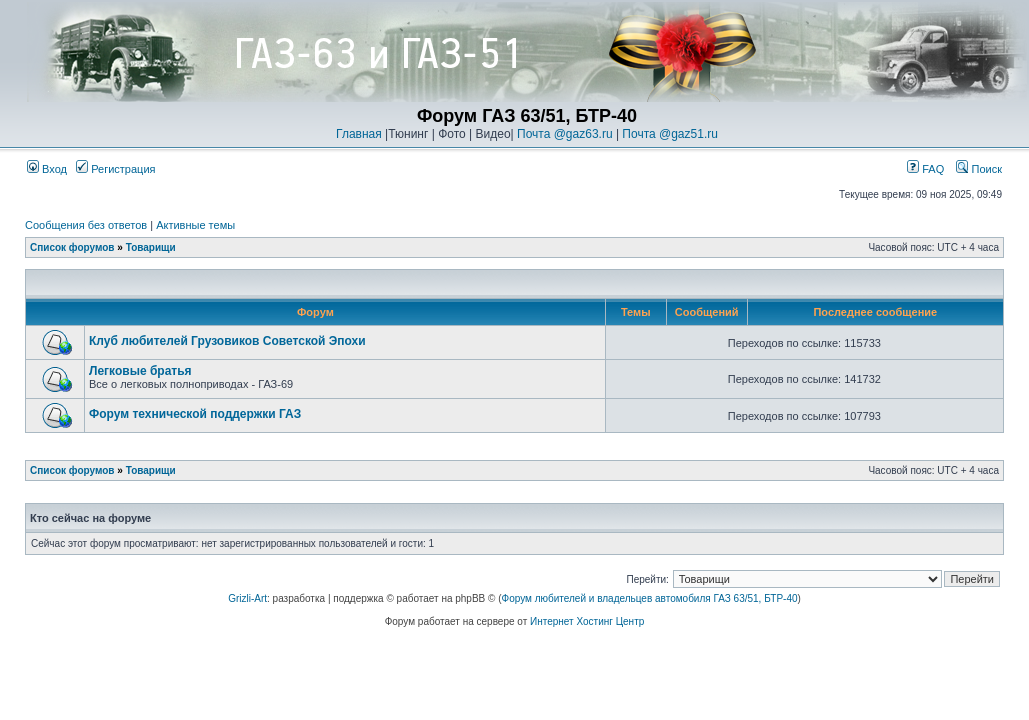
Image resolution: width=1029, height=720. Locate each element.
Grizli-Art (247, 598)
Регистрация (115, 169)
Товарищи (151, 247)
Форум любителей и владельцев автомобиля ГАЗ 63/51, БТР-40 (650, 598)
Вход (47, 169)
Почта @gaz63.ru (565, 134)
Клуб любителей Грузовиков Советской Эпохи (227, 341)
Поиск (979, 169)
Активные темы (195, 225)
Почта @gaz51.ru (670, 134)
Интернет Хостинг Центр (587, 621)
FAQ (925, 169)
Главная (359, 134)
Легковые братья (140, 371)
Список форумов (72, 247)
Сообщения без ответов (86, 225)
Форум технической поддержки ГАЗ (195, 414)
